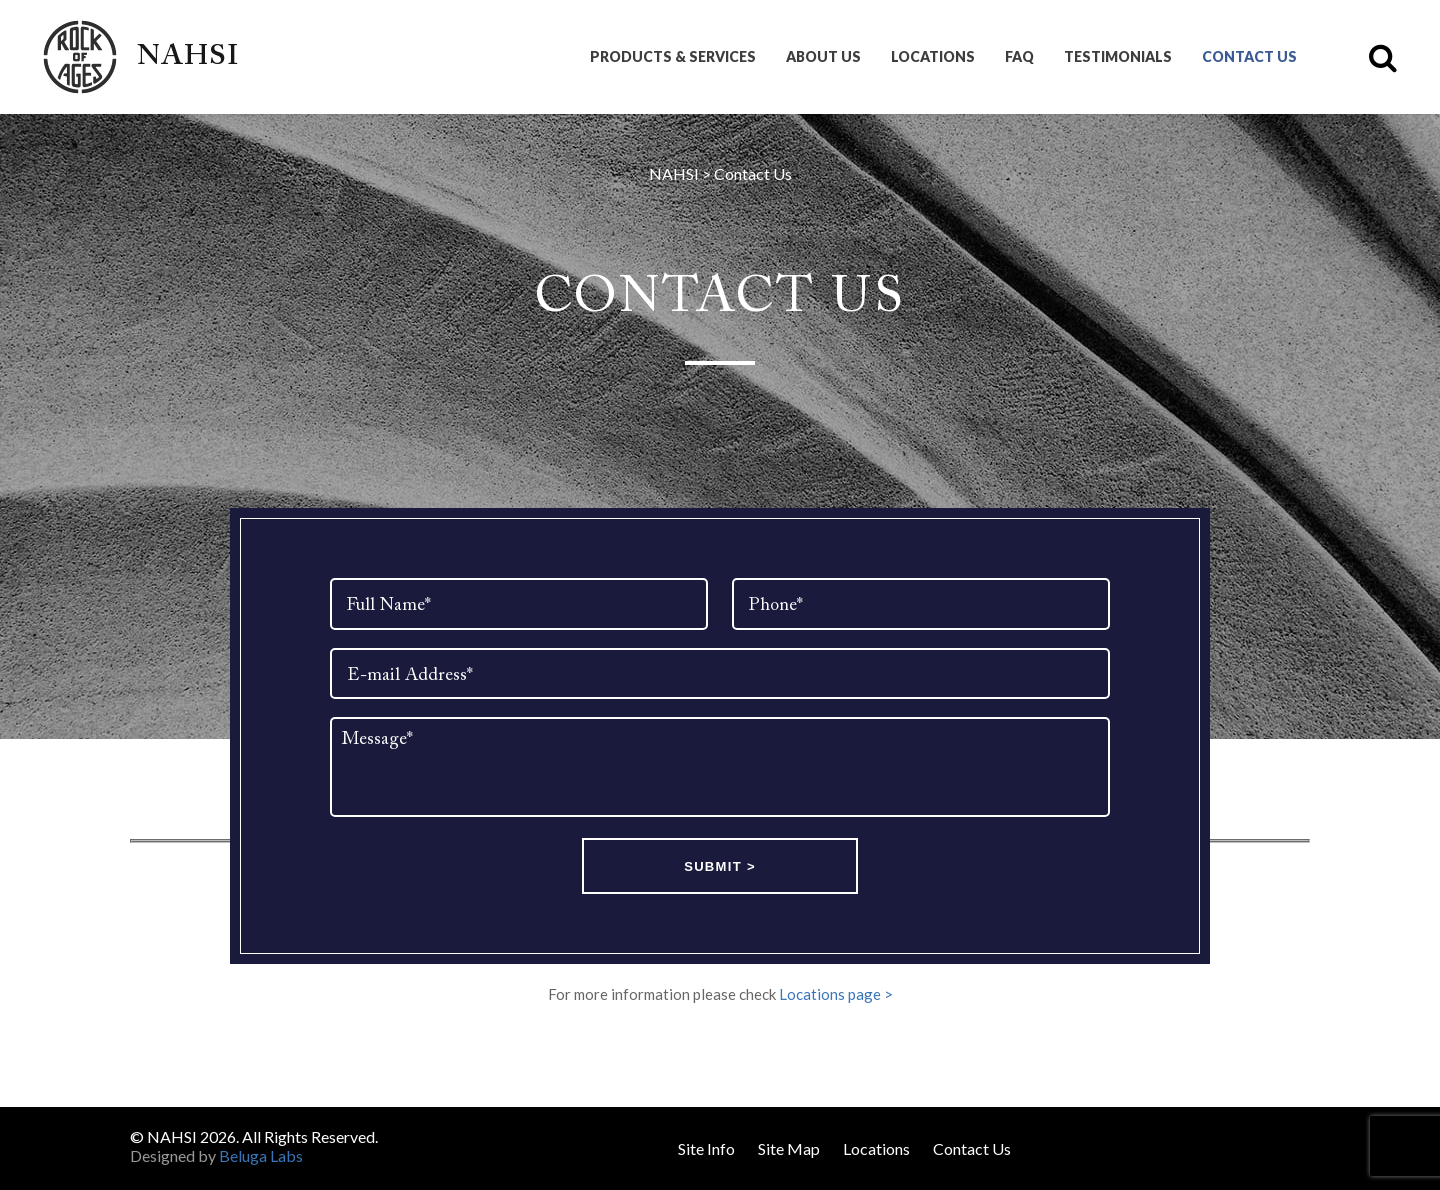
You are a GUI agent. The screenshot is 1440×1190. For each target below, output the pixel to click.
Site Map (789, 1148)
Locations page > (836, 996)
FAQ (1019, 57)
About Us (823, 57)
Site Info (706, 1148)
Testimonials (1118, 57)
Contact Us (1249, 57)
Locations (933, 57)
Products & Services (673, 57)
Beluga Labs (261, 1155)
